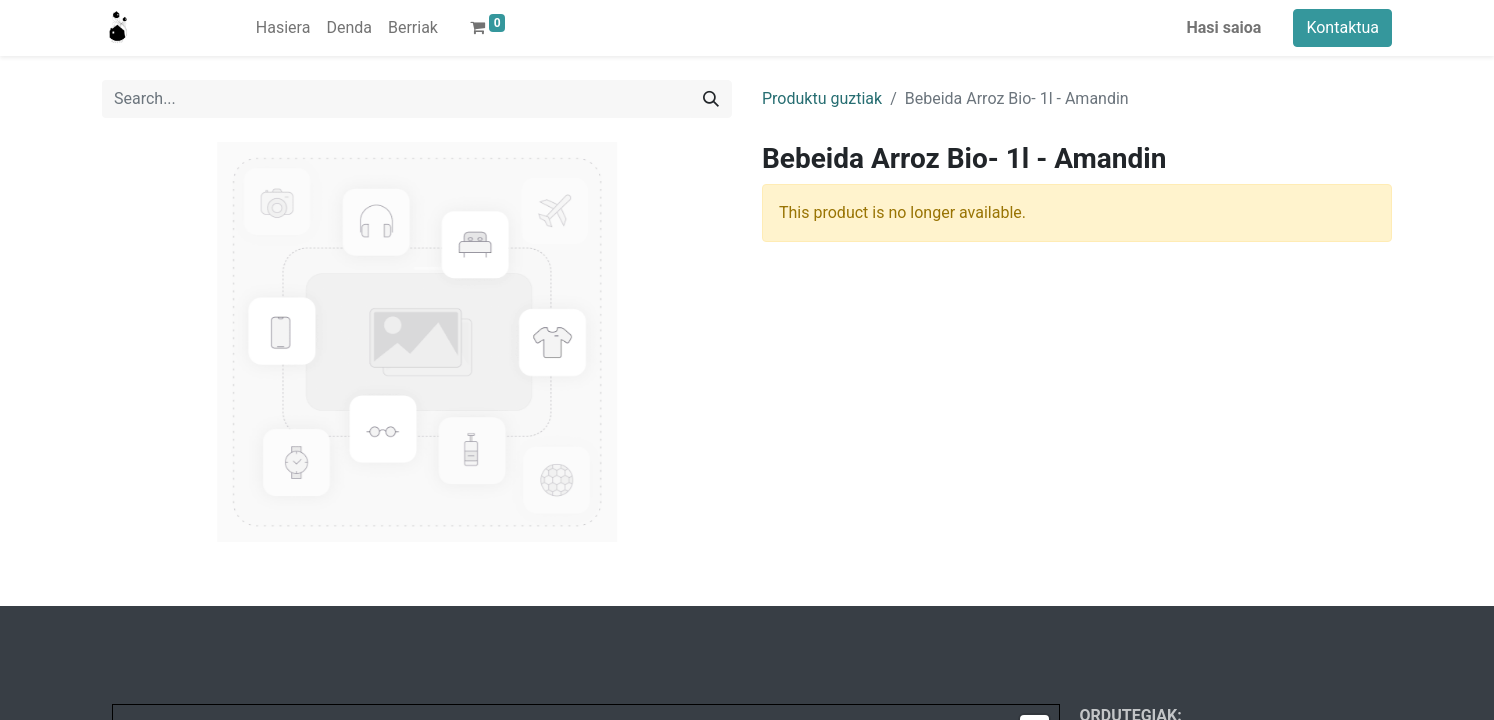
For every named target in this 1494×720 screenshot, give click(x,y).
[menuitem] (283, 28)
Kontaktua (1342, 27)
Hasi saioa (1224, 27)
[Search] (711, 99)
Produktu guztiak (822, 98)
